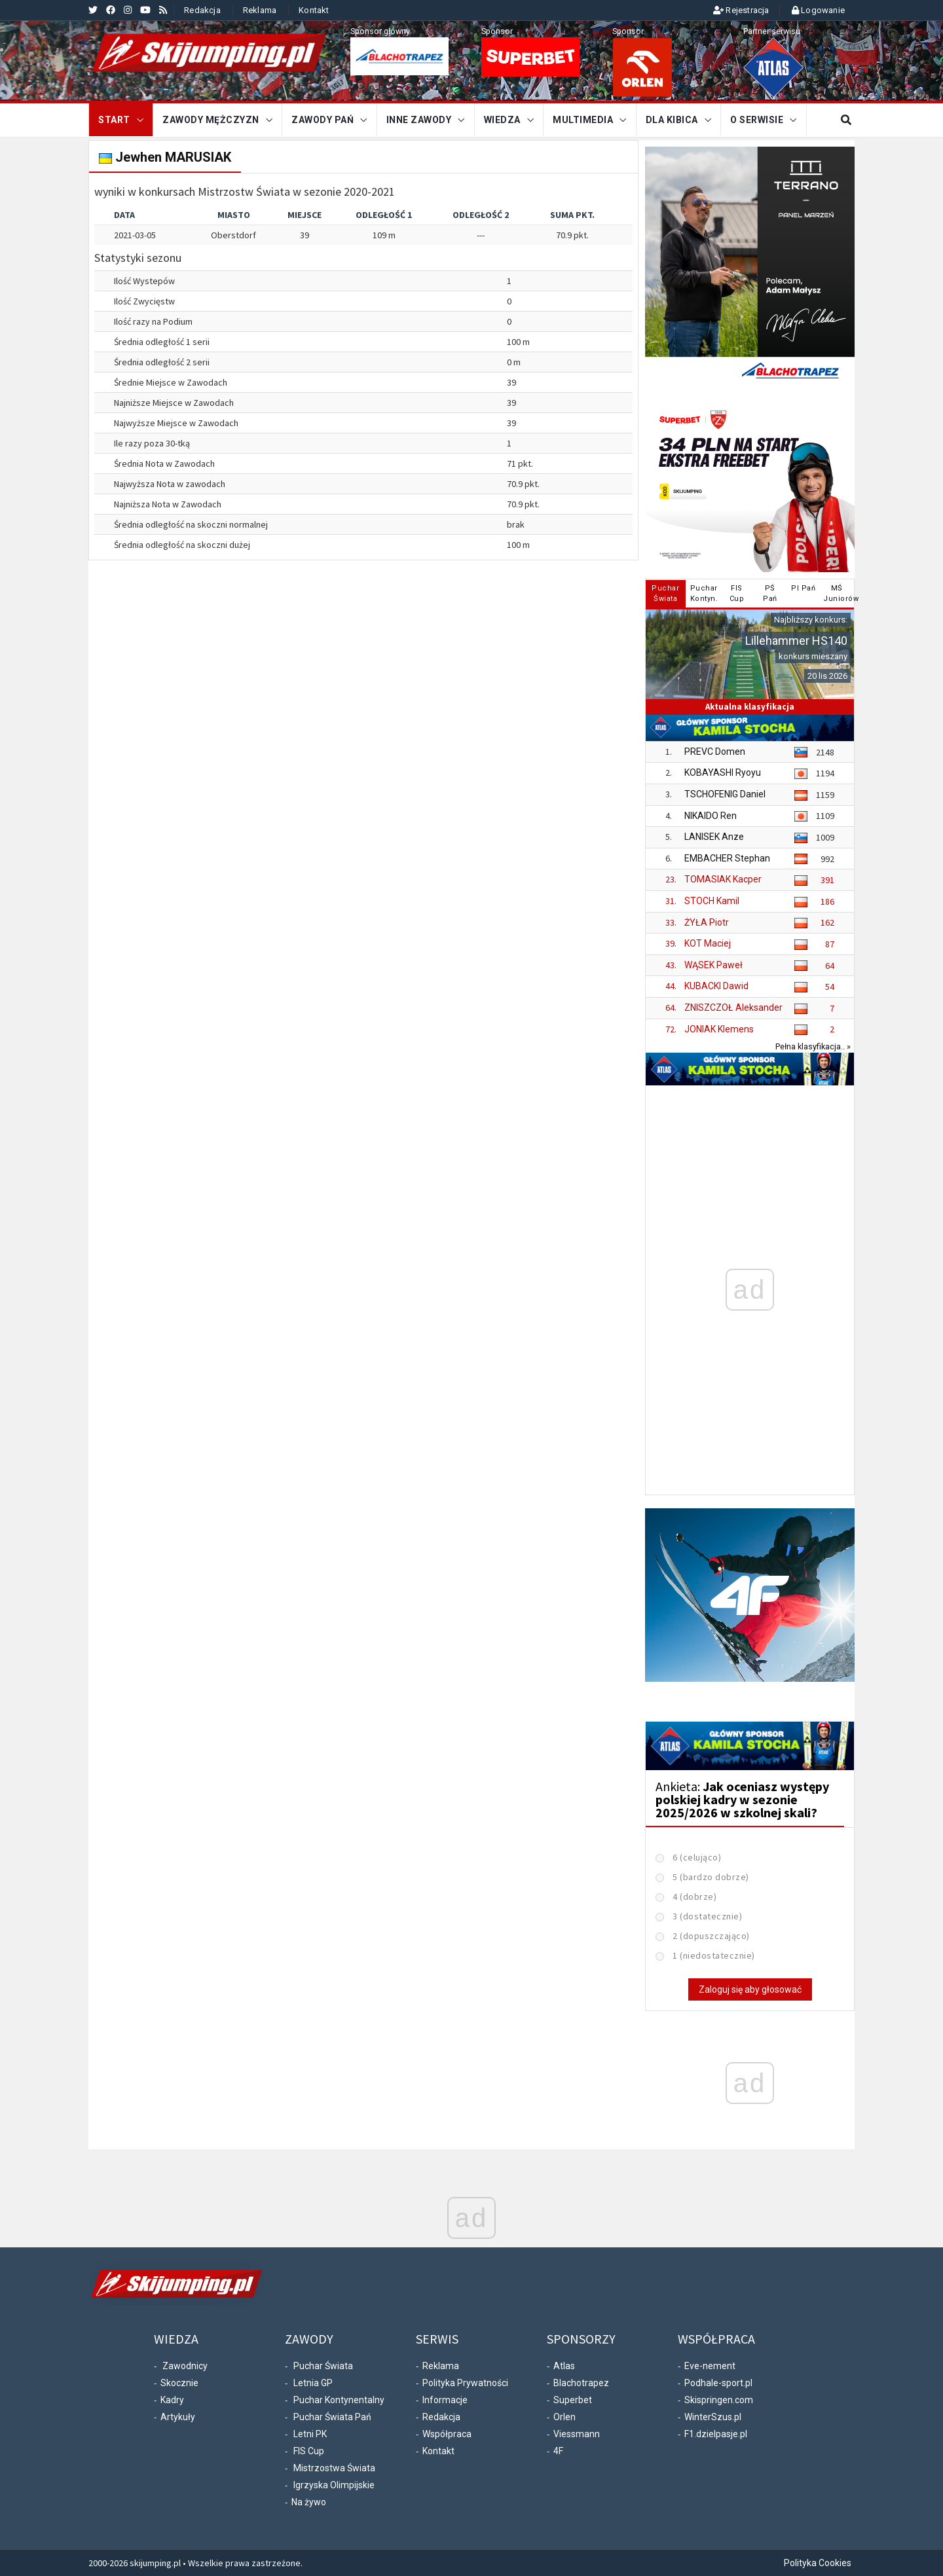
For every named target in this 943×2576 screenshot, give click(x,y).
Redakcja (202, 10)
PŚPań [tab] (770, 593)
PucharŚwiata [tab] (665, 593)
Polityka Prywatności (465, 2383)
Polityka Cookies (817, 2563)
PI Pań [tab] (803, 588)
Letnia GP (313, 2383)
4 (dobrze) (694, 1896)
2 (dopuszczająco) (711, 1936)
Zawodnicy (185, 2366)
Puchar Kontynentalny (338, 2400)
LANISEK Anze (714, 836)
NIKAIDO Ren (710, 815)
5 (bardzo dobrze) (711, 1877)
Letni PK (310, 2434)
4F (558, 2451)
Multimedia (583, 120)
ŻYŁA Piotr (706, 922)
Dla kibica (672, 120)
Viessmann (576, 2434)
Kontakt (314, 10)
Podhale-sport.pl (718, 2383)
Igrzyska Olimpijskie (334, 2485)
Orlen (564, 2417)
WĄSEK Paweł (713, 965)
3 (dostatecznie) (707, 1916)
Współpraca (447, 2434)
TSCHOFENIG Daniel (725, 794)
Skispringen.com (718, 2400)
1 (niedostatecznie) (714, 1955)
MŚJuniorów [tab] (838, 593)
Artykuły (177, 2417)
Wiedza (502, 120)
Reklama (259, 10)
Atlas (564, 2366)
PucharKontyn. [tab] (704, 593)
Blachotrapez (581, 2383)
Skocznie (179, 2383)
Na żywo (308, 2502)
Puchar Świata (323, 2366)
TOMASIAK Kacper (723, 879)
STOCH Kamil (711, 901)
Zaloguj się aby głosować (750, 1989)
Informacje (445, 2400)
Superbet (572, 2400)
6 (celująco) (697, 1857)
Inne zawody (419, 120)
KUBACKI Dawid (716, 986)
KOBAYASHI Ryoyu (722, 772)
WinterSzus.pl (712, 2417)
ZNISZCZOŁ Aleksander (733, 1007)
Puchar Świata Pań (332, 2417)
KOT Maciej (707, 943)
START (114, 120)
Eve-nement (709, 2366)
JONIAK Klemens (719, 1029)
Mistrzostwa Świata (334, 2468)
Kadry (172, 2400)
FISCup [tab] (737, 593)
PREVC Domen (714, 751)
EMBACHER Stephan (727, 858)
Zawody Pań (322, 120)
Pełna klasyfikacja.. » (813, 1046)
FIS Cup (308, 2451)
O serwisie (756, 120)
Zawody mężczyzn (210, 120)
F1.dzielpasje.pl (715, 2434)
